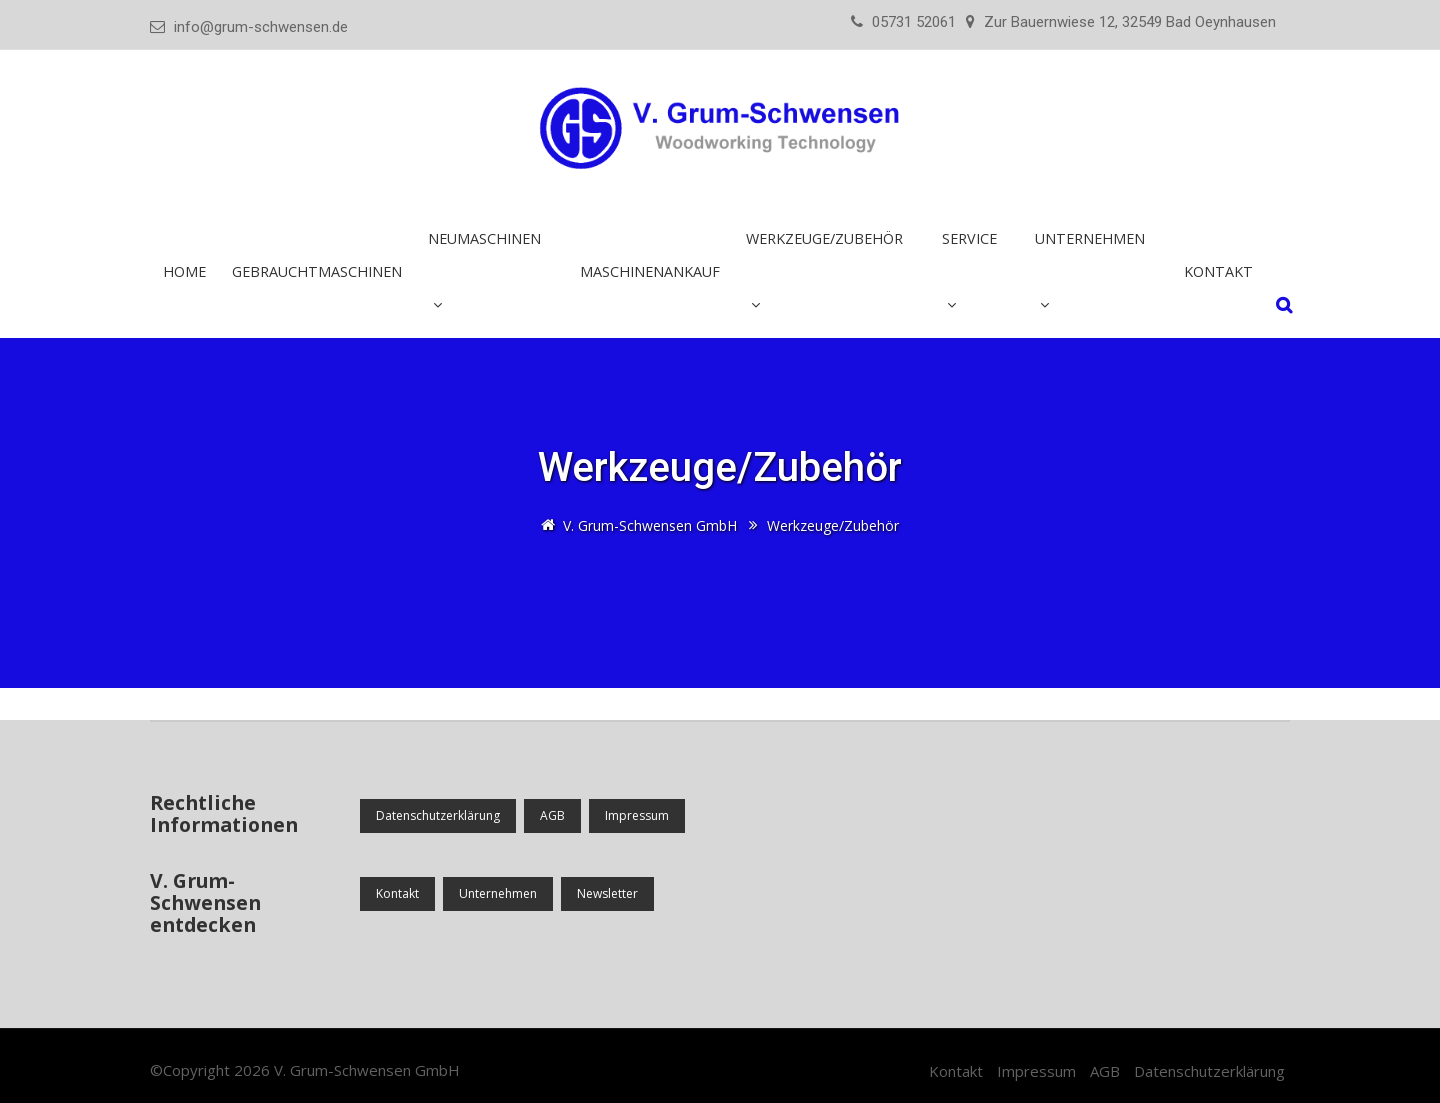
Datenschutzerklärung (438, 815)
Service (969, 238)
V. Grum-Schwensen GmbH (367, 1070)
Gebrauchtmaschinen (317, 271)
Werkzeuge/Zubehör (824, 238)
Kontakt (1218, 271)
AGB (552, 815)
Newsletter (607, 893)
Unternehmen (1090, 238)
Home (184, 271)
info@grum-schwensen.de (261, 27)
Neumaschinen (484, 238)
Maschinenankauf (650, 271)
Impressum (637, 815)
